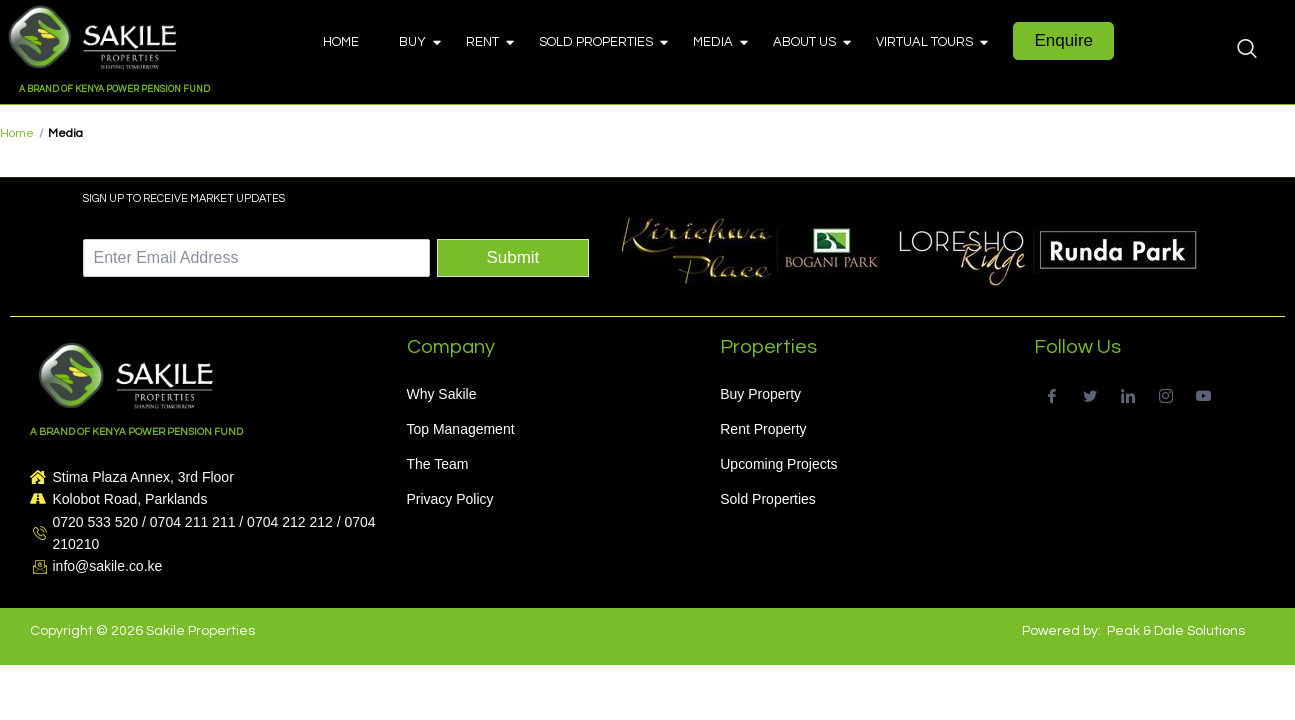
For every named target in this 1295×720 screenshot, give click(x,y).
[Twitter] (1089, 394)
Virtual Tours (929, 42)
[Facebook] (1051, 394)
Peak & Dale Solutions (1176, 631)
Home (341, 42)
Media (718, 42)
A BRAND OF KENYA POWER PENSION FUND (114, 89)
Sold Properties (601, 42)
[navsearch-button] (1247, 51)
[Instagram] (1165, 394)
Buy (417, 42)
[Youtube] (1203, 394)
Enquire (1063, 40)
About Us (809, 42)
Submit (512, 257)
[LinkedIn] (1127, 394)
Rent (487, 42)
